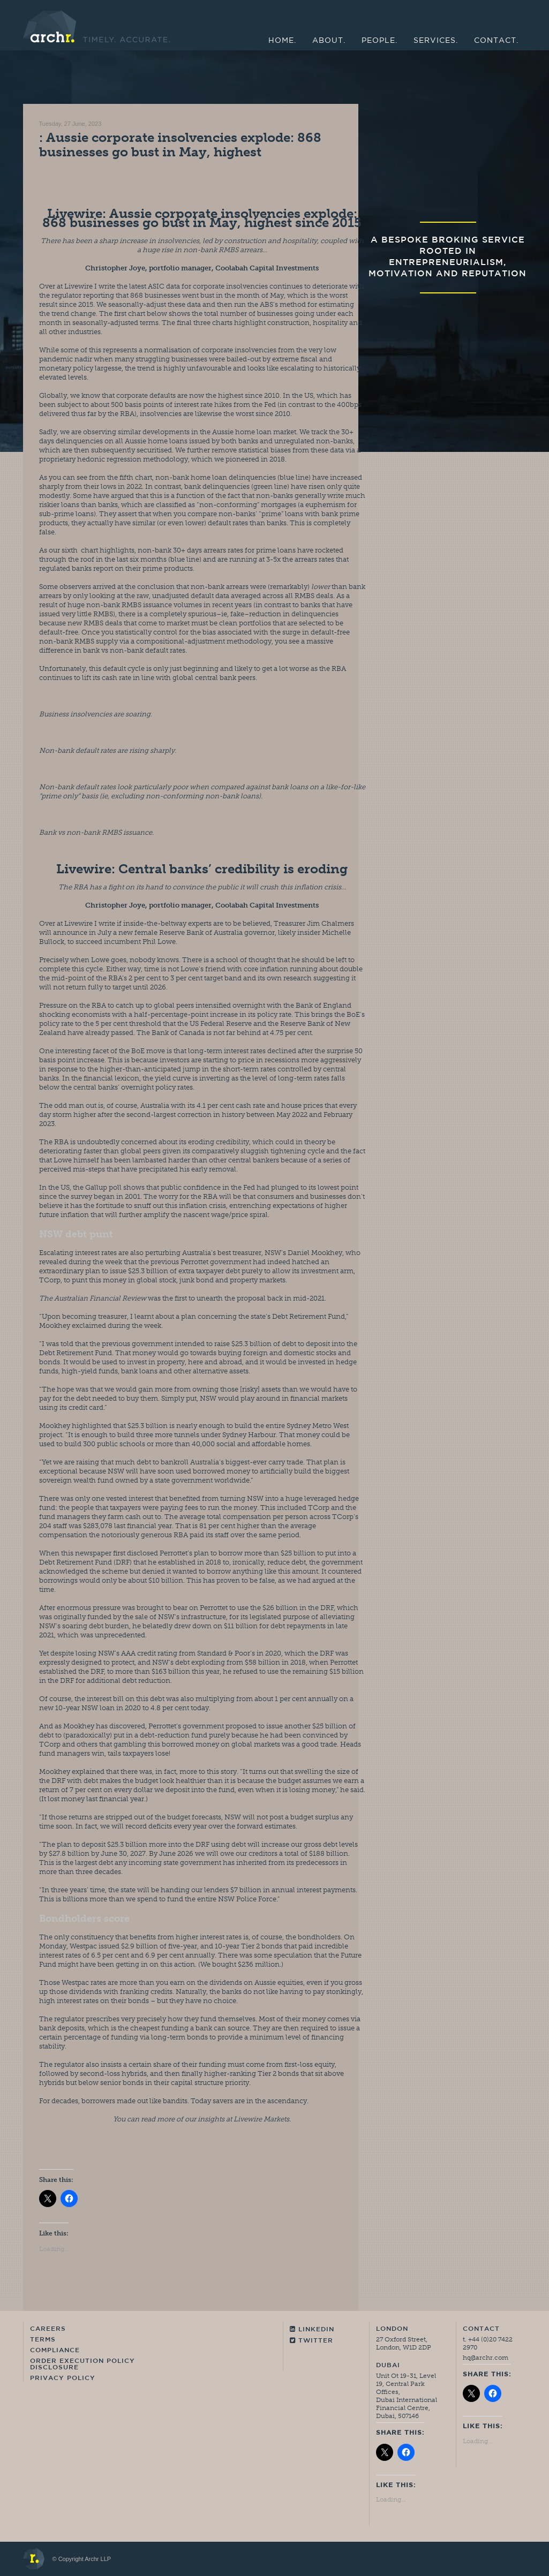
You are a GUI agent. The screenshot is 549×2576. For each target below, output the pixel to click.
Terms (43, 2340)
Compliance (55, 2350)
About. (328, 41)
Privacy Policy (62, 2378)
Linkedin (312, 2329)
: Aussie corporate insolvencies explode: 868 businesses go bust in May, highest (180, 145)
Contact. (496, 41)
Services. (435, 41)
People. (379, 41)
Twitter (311, 2340)
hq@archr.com (485, 2357)
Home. (282, 41)
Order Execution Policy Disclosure (82, 2364)
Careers (48, 2329)
